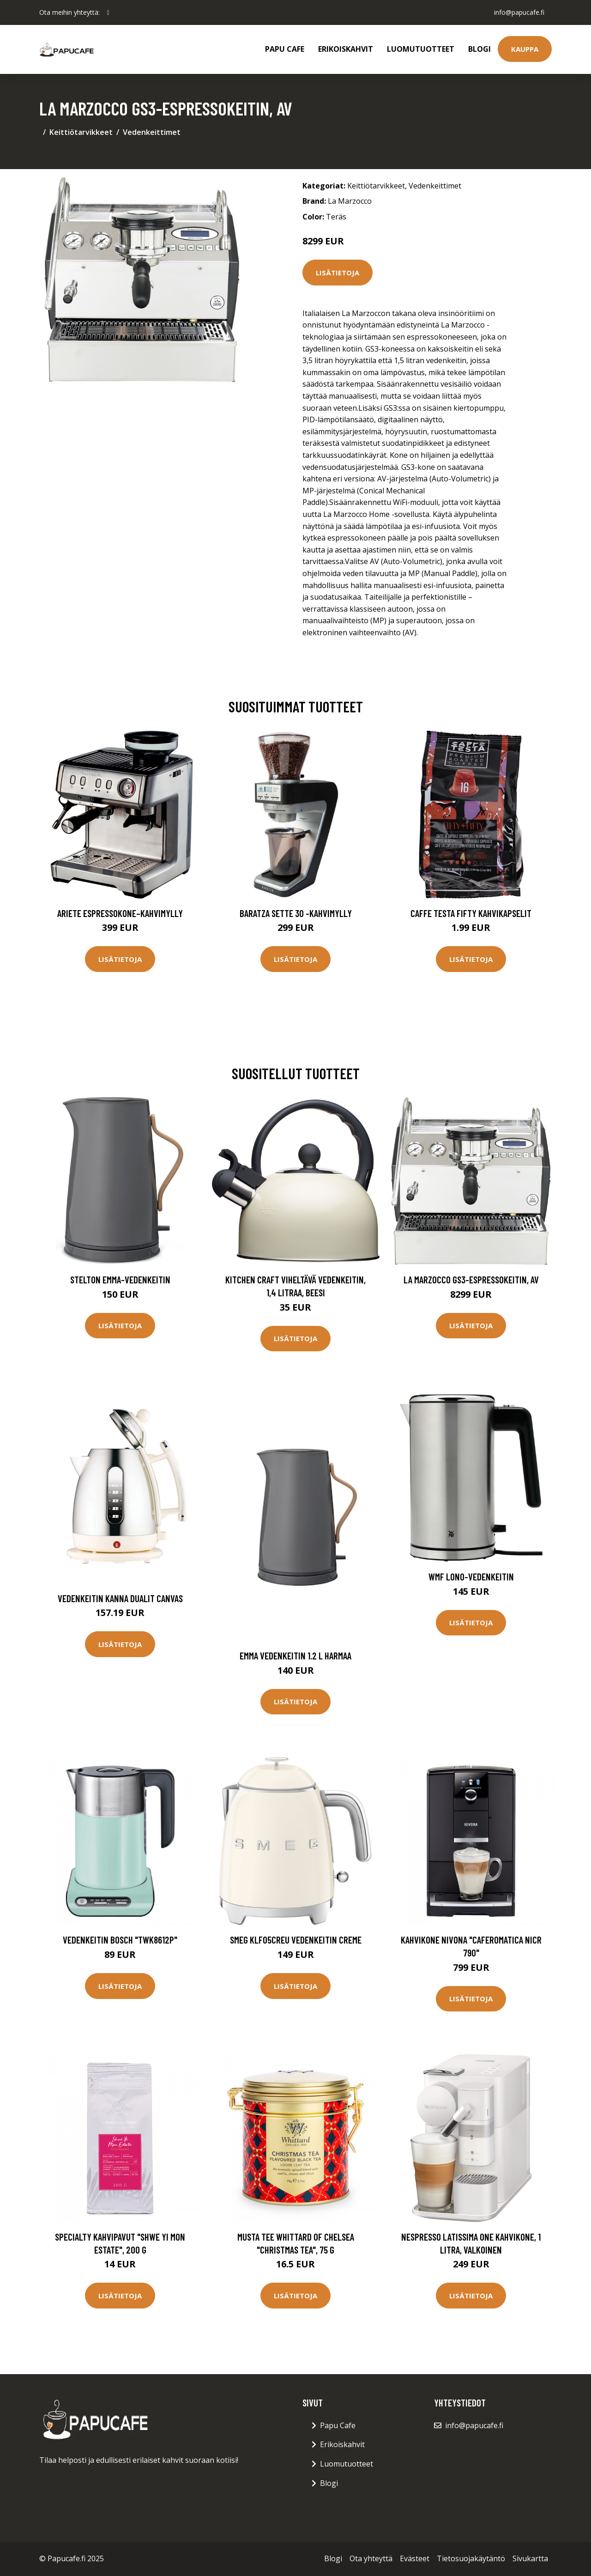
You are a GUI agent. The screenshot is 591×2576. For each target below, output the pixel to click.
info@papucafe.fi (519, 12)
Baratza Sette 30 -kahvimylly (296, 913)
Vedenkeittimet (152, 132)
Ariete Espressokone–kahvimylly (120, 913)
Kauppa (524, 49)
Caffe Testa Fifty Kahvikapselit (470, 913)
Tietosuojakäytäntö (471, 2558)
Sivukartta (530, 2558)
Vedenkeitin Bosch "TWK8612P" (120, 1939)
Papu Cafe (284, 49)
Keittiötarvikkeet (81, 132)
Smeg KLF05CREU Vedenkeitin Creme (296, 1939)
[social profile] (108, 12)
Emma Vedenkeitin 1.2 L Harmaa (295, 1655)
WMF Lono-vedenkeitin (471, 1576)
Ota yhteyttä (371, 2558)
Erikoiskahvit (345, 49)
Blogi (479, 49)
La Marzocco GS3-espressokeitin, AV (471, 1279)
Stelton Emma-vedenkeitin (120, 1279)
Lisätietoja (337, 272)
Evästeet (414, 2558)
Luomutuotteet (420, 49)
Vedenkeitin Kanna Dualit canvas (120, 1598)
